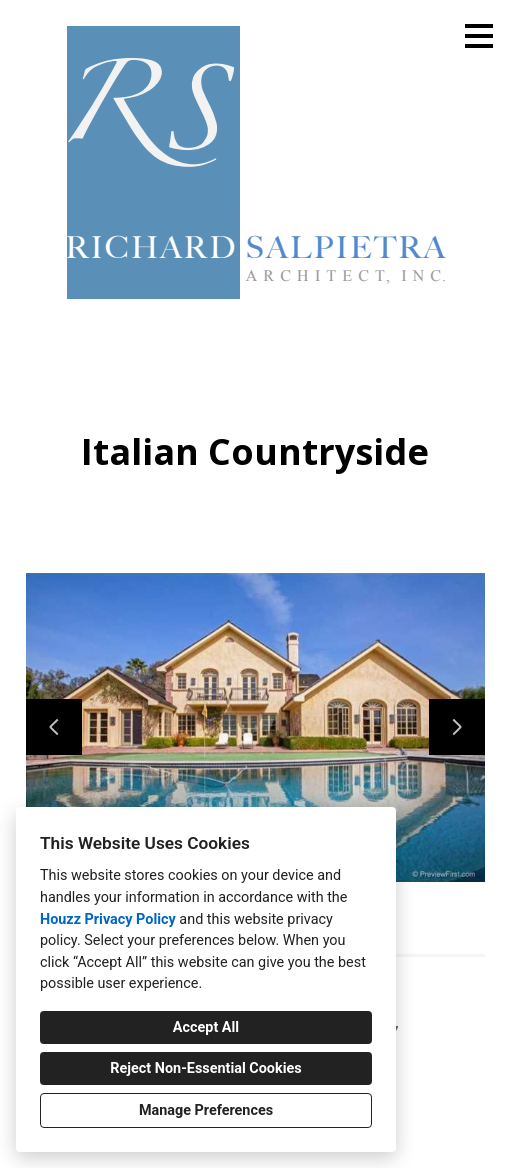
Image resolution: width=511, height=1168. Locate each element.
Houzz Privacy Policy (108, 919)
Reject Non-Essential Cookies (205, 1068)
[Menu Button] (479, 36)
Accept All (206, 1027)
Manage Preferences (206, 1110)
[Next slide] (457, 727)
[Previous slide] (54, 727)
